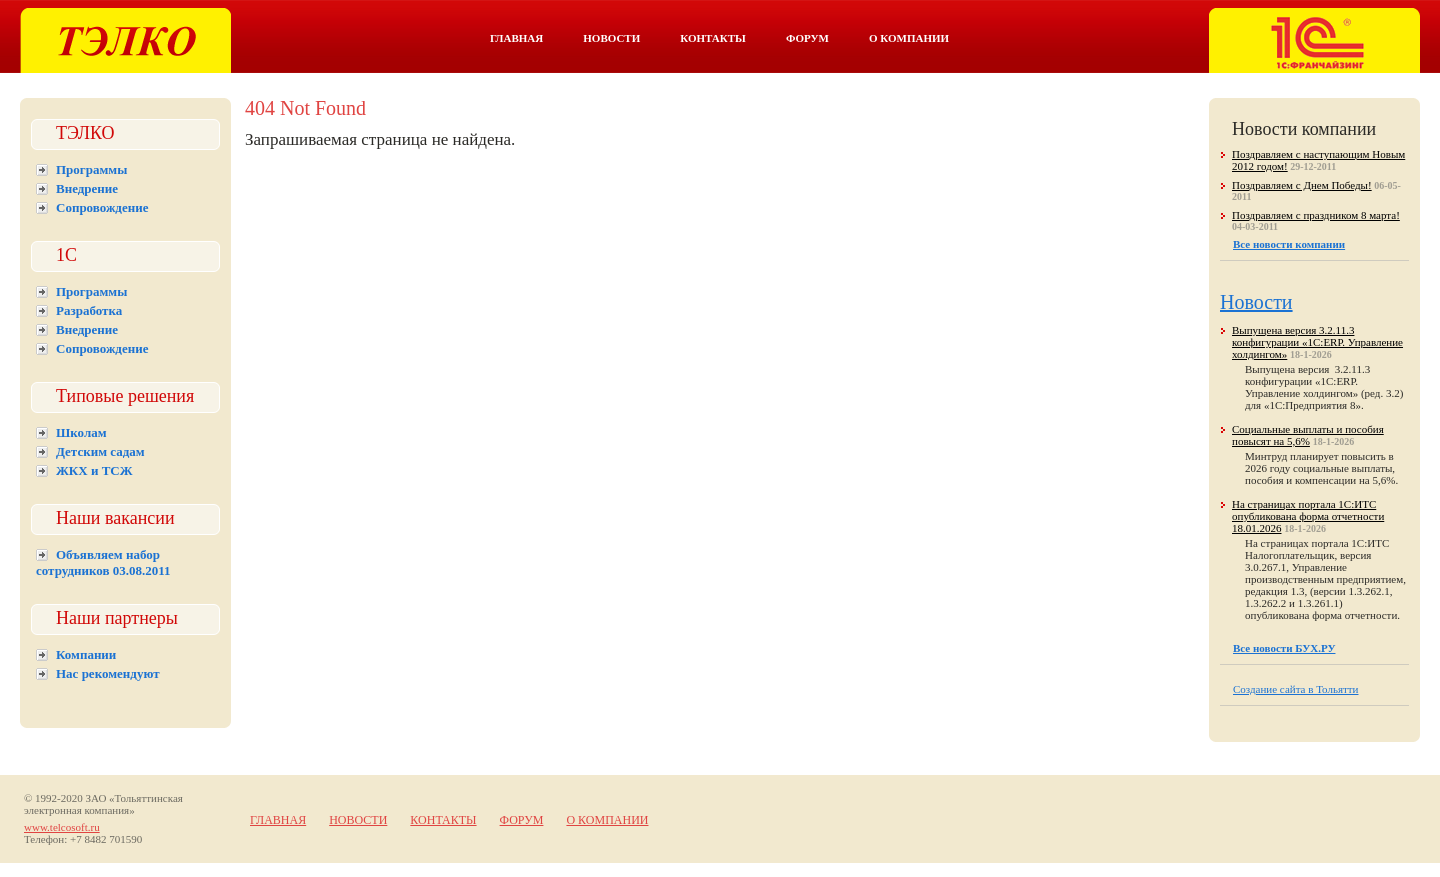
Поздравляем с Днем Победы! (1302, 185)
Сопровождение (102, 207)
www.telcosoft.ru (62, 827)
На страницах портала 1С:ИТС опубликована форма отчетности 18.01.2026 (1308, 516)
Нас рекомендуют (108, 673)
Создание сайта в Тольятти (1296, 689)
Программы (91, 169)
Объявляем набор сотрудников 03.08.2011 (103, 562)
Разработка (89, 310)
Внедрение (87, 188)
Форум (807, 38)
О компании (909, 38)
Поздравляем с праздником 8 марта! (1316, 215)
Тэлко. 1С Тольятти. (125, 40)
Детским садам (100, 451)
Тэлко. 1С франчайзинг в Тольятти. (1314, 40)
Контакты (713, 38)
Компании (86, 654)
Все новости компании (1289, 244)
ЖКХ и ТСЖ (94, 470)
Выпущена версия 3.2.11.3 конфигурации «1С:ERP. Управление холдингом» (1317, 342)
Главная (516, 38)
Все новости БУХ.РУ (1284, 648)
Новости (611, 38)
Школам (81, 432)
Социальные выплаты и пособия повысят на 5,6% (1308, 435)
